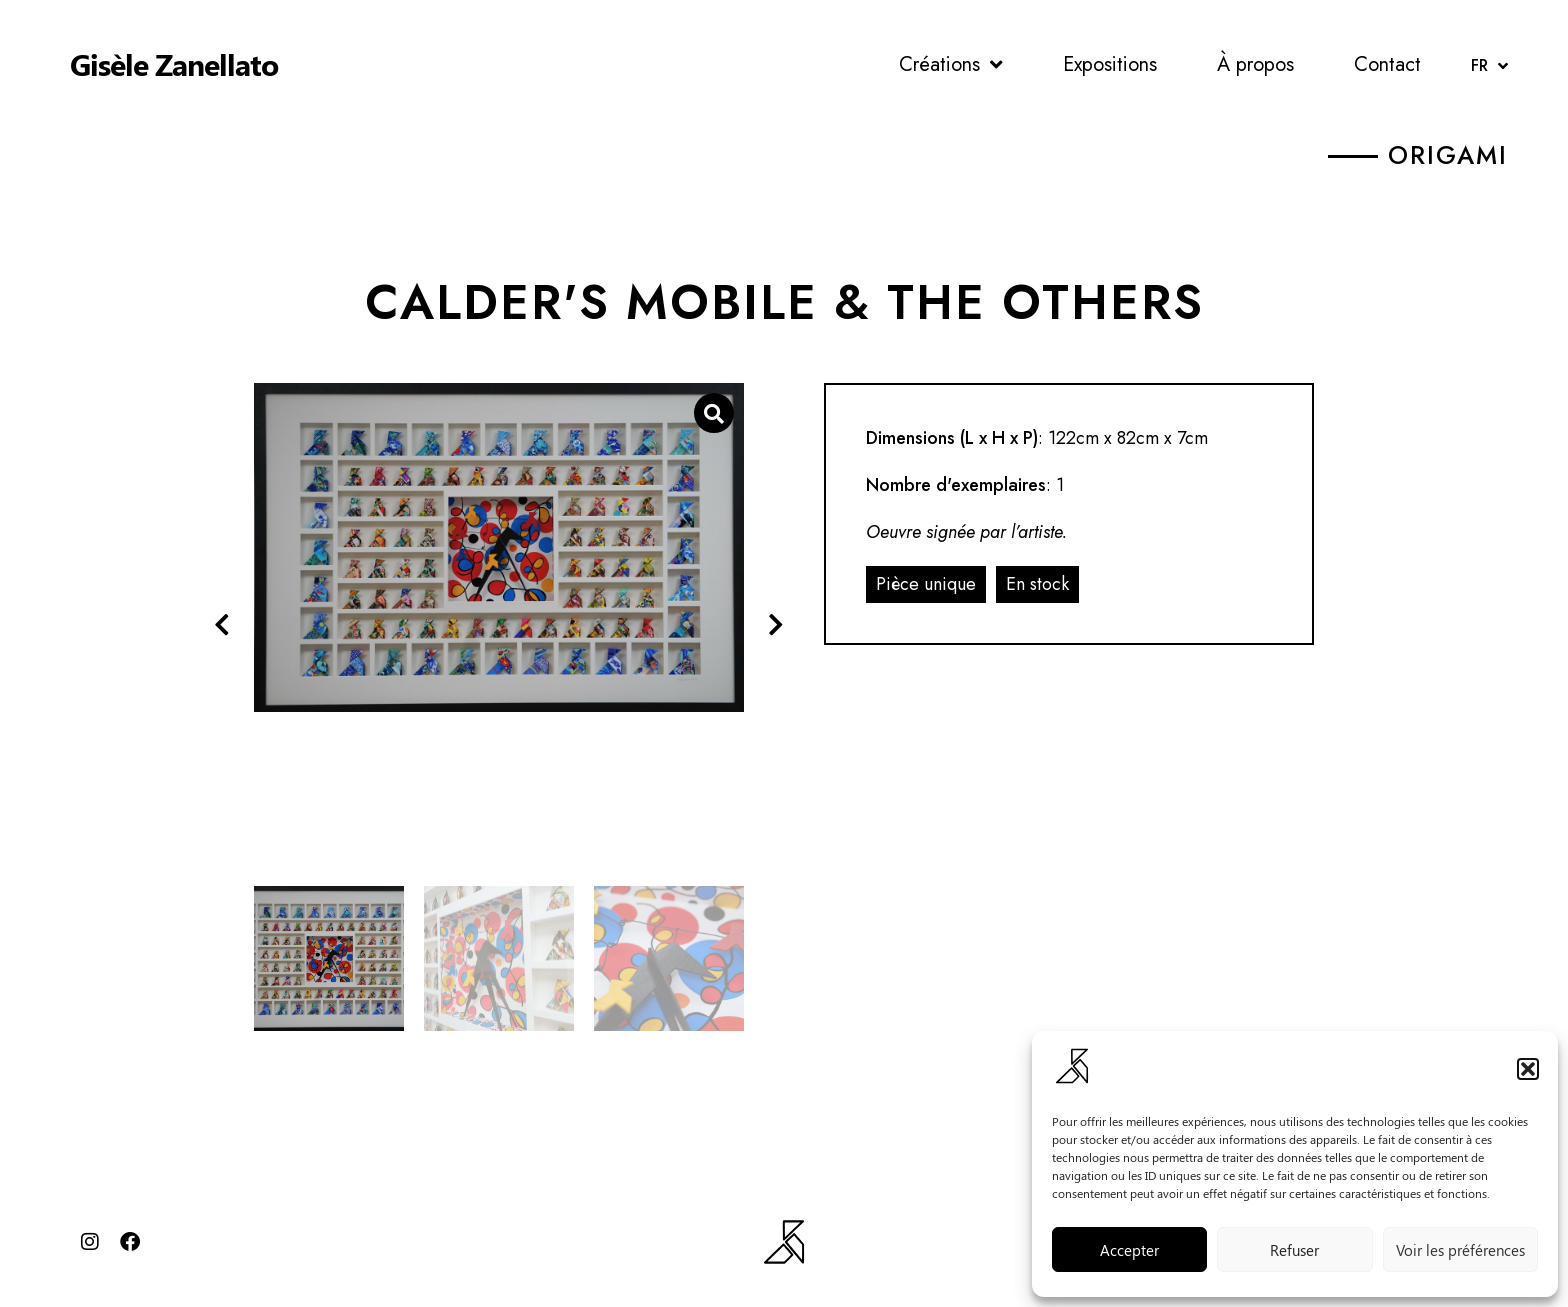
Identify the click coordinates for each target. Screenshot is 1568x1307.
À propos (1255, 64)
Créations (951, 65)
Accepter (1129, 1250)
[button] (1528, 1069)
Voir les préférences (1460, 1250)
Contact (1387, 64)
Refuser (1294, 1250)
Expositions (1110, 64)
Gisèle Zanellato (174, 64)
